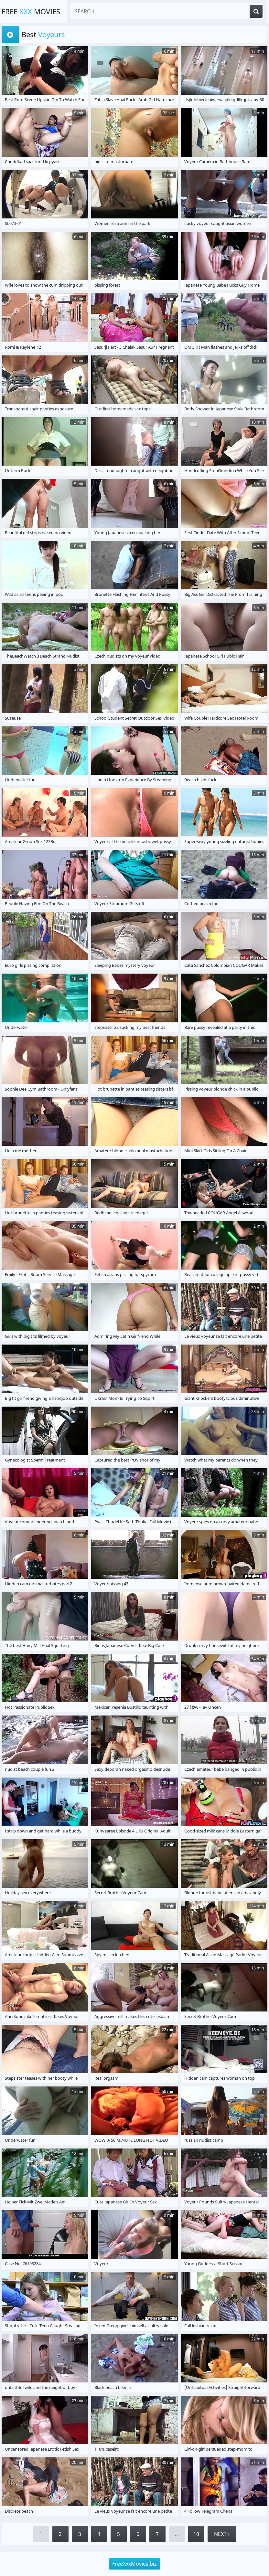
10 (196, 2534)
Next (222, 2534)
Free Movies (31, 11)
